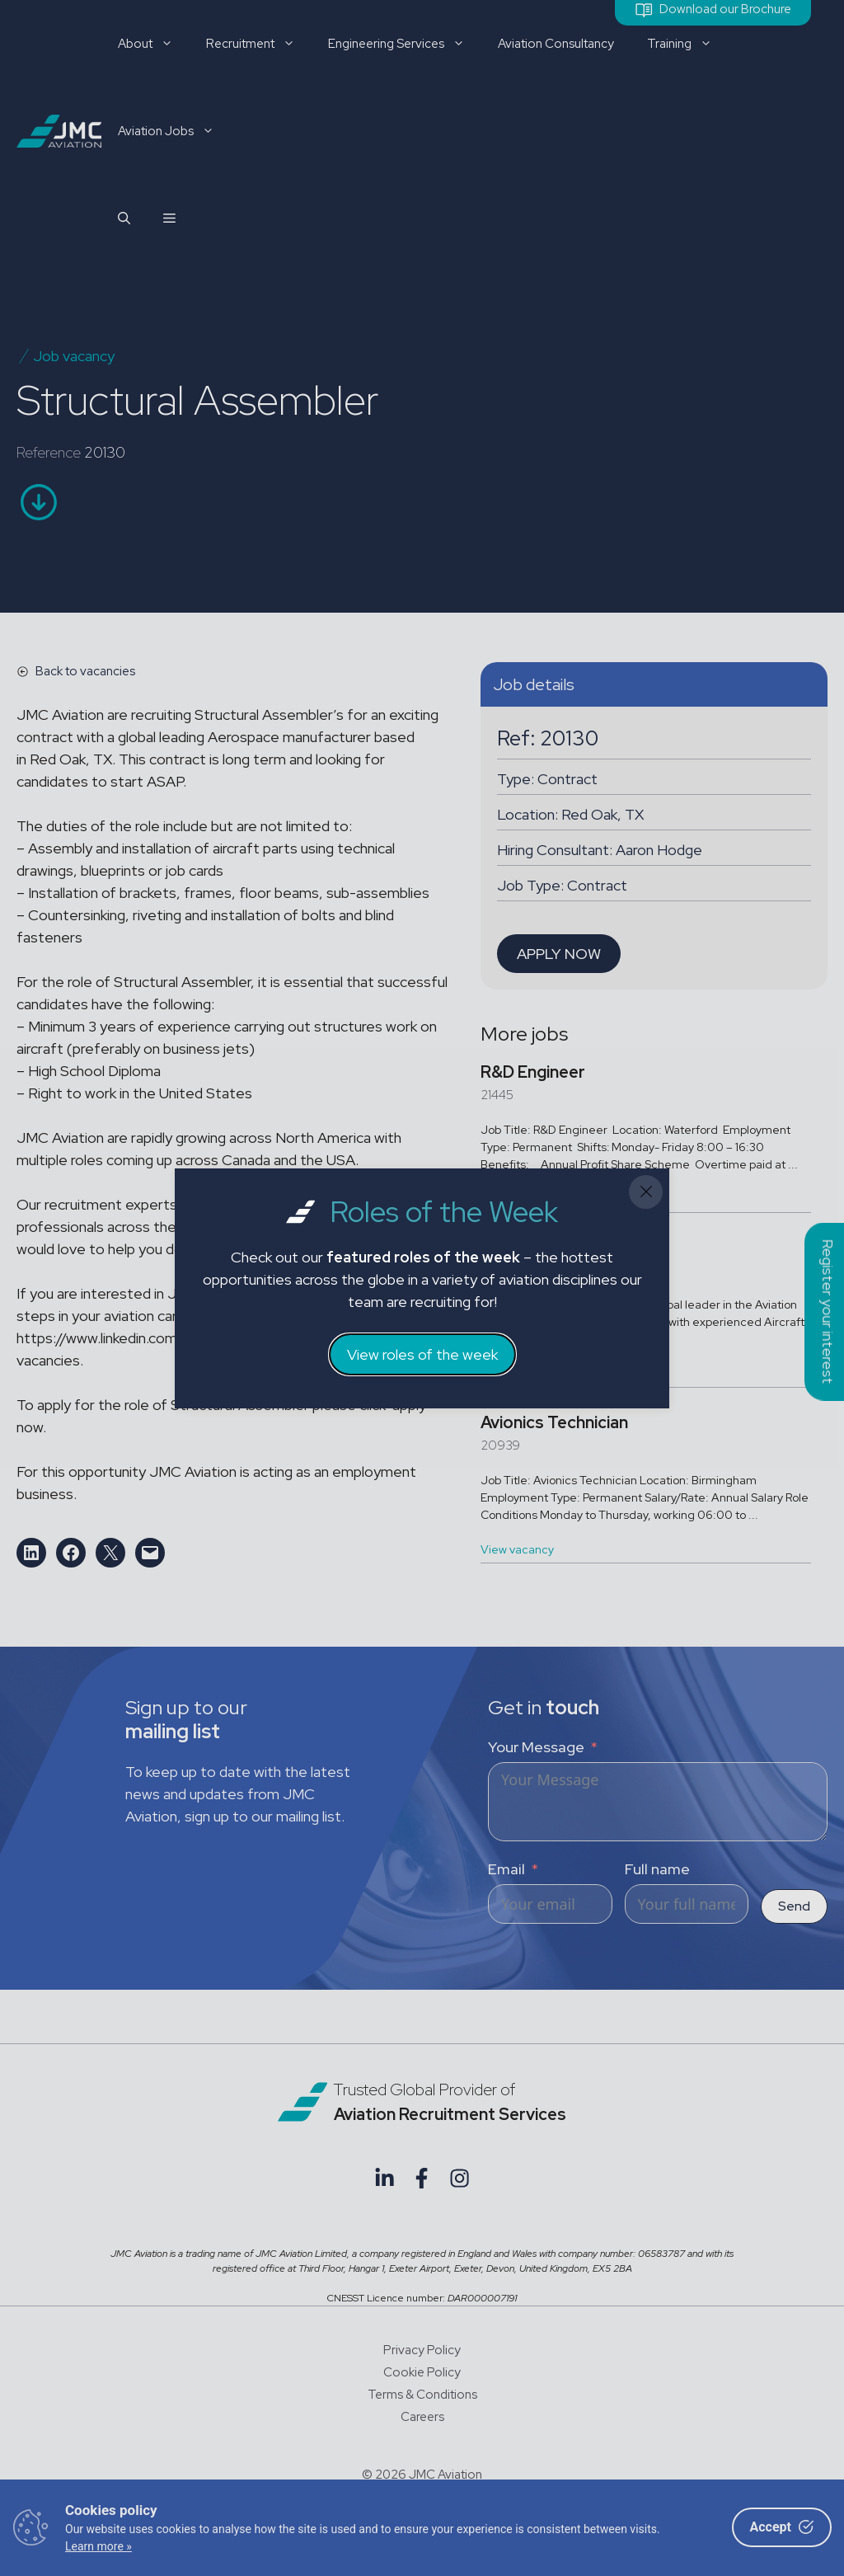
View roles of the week (422, 1354)
